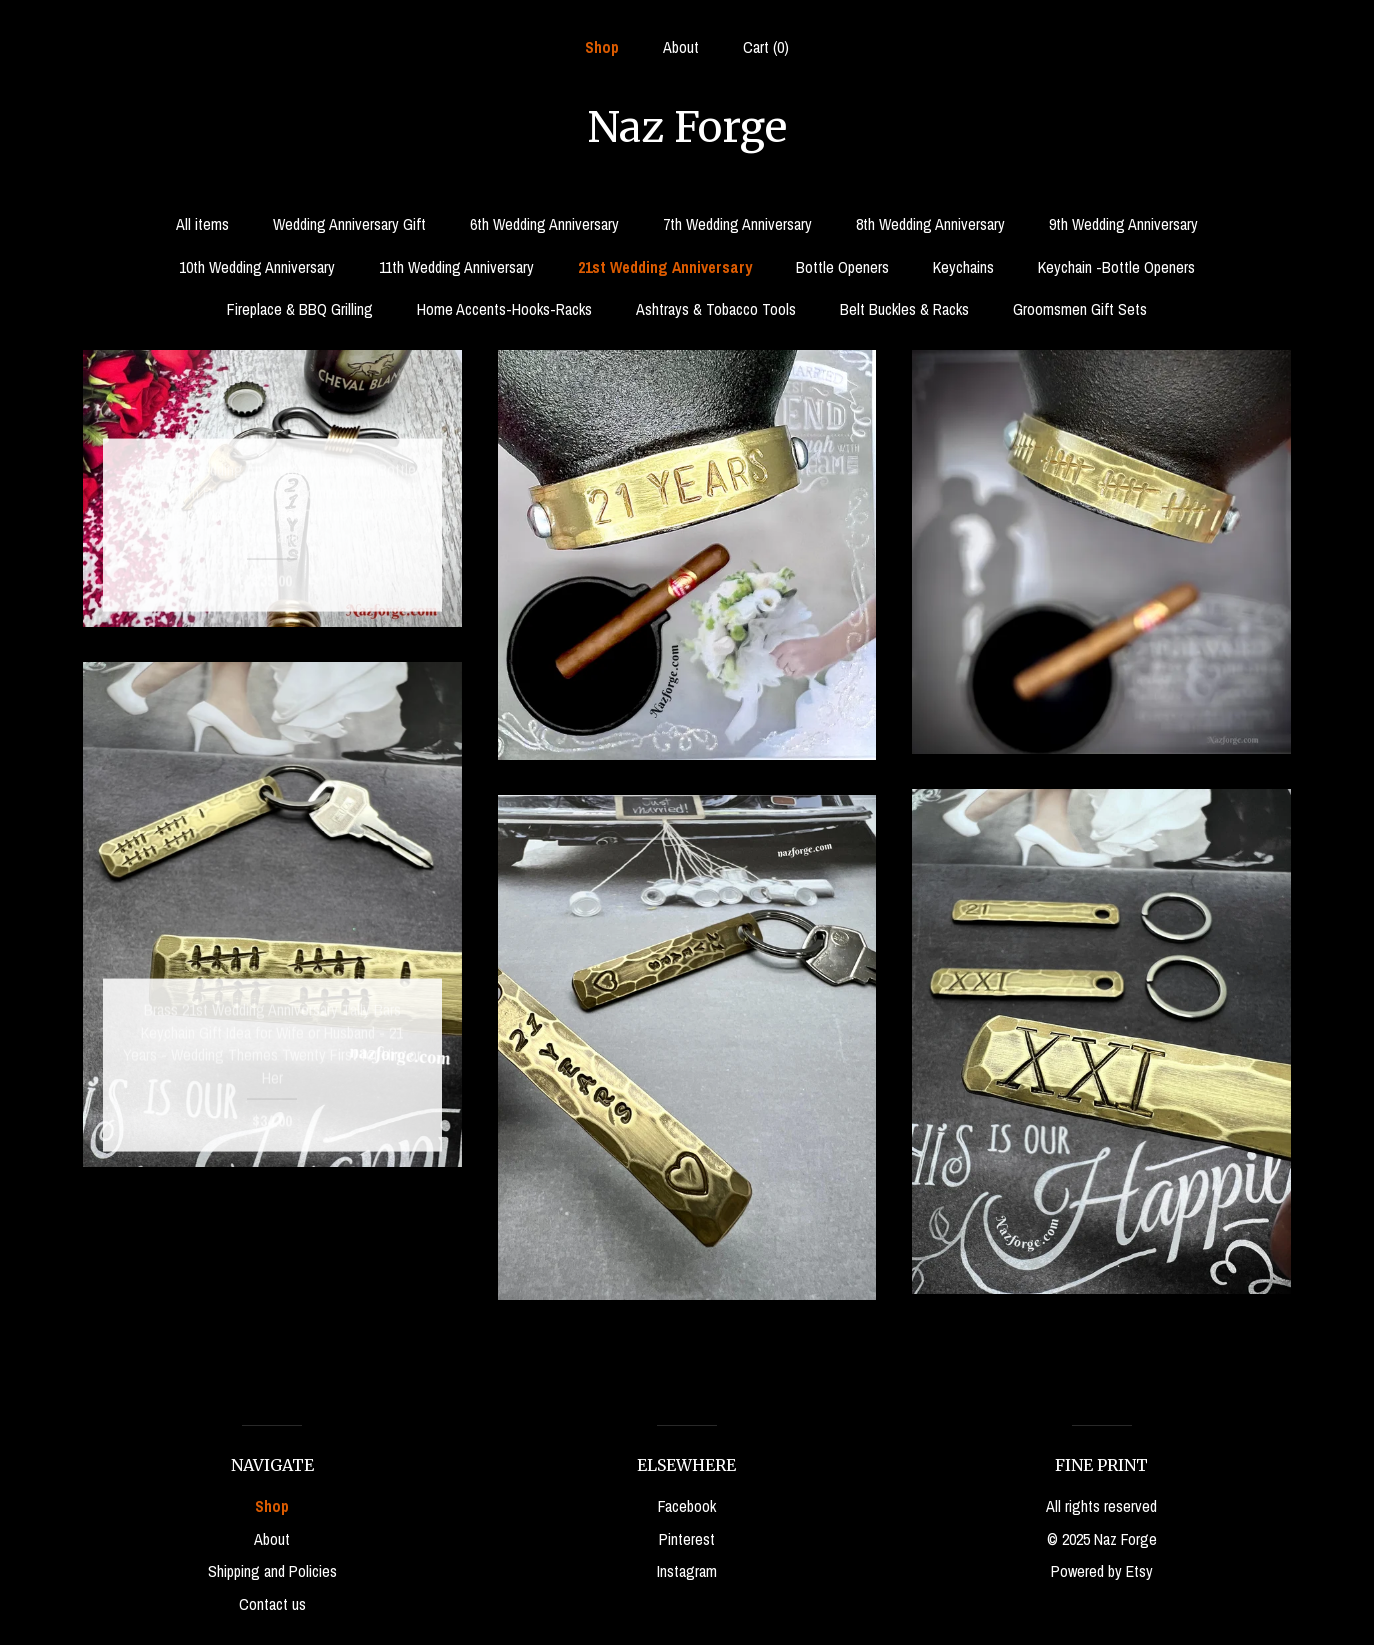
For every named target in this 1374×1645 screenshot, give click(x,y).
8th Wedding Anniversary (930, 224)
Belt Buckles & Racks (904, 309)
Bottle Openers (842, 267)
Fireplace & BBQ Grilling (300, 309)
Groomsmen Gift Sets (1080, 309)
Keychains (963, 267)
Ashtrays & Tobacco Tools (716, 309)
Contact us (272, 1604)
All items (202, 224)
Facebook (687, 1506)
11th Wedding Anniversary (456, 267)
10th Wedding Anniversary (257, 267)
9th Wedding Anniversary (1123, 224)
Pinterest (687, 1539)
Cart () (766, 47)
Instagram (687, 1571)
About (681, 47)
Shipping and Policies (272, 1571)
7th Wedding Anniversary (737, 224)
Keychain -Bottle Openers (1116, 267)
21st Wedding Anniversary (665, 267)
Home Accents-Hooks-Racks (504, 309)
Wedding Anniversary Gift (349, 224)
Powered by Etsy (1102, 1571)
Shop (602, 47)
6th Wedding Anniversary (544, 224)
